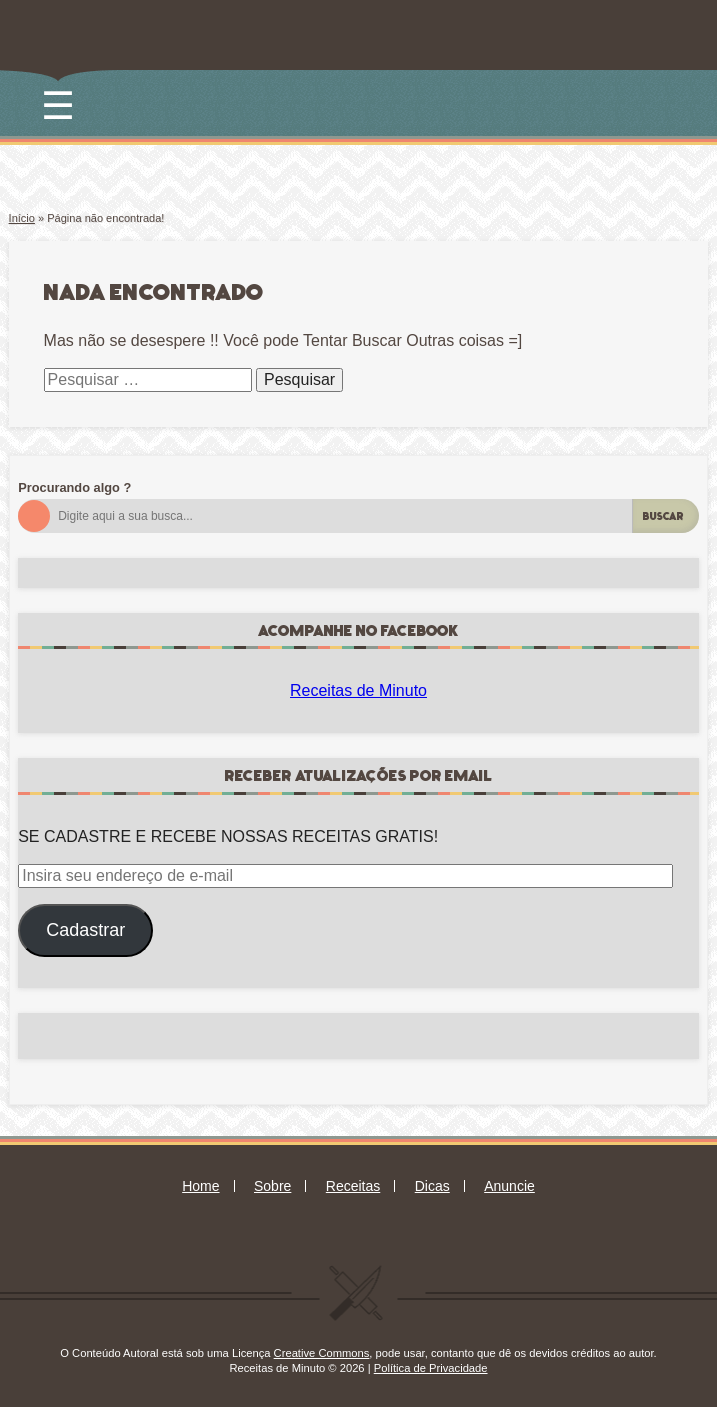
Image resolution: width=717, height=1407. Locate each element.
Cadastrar (85, 930)
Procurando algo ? (74, 487)
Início (22, 218)
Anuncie (509, 1186)
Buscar (663, 516)
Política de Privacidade (431, 1368)
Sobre (272, 1186)
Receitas (353, 1186)
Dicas (432, 1186)
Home (200, 1186)
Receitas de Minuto (358, 690)
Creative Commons (322, 1353)
